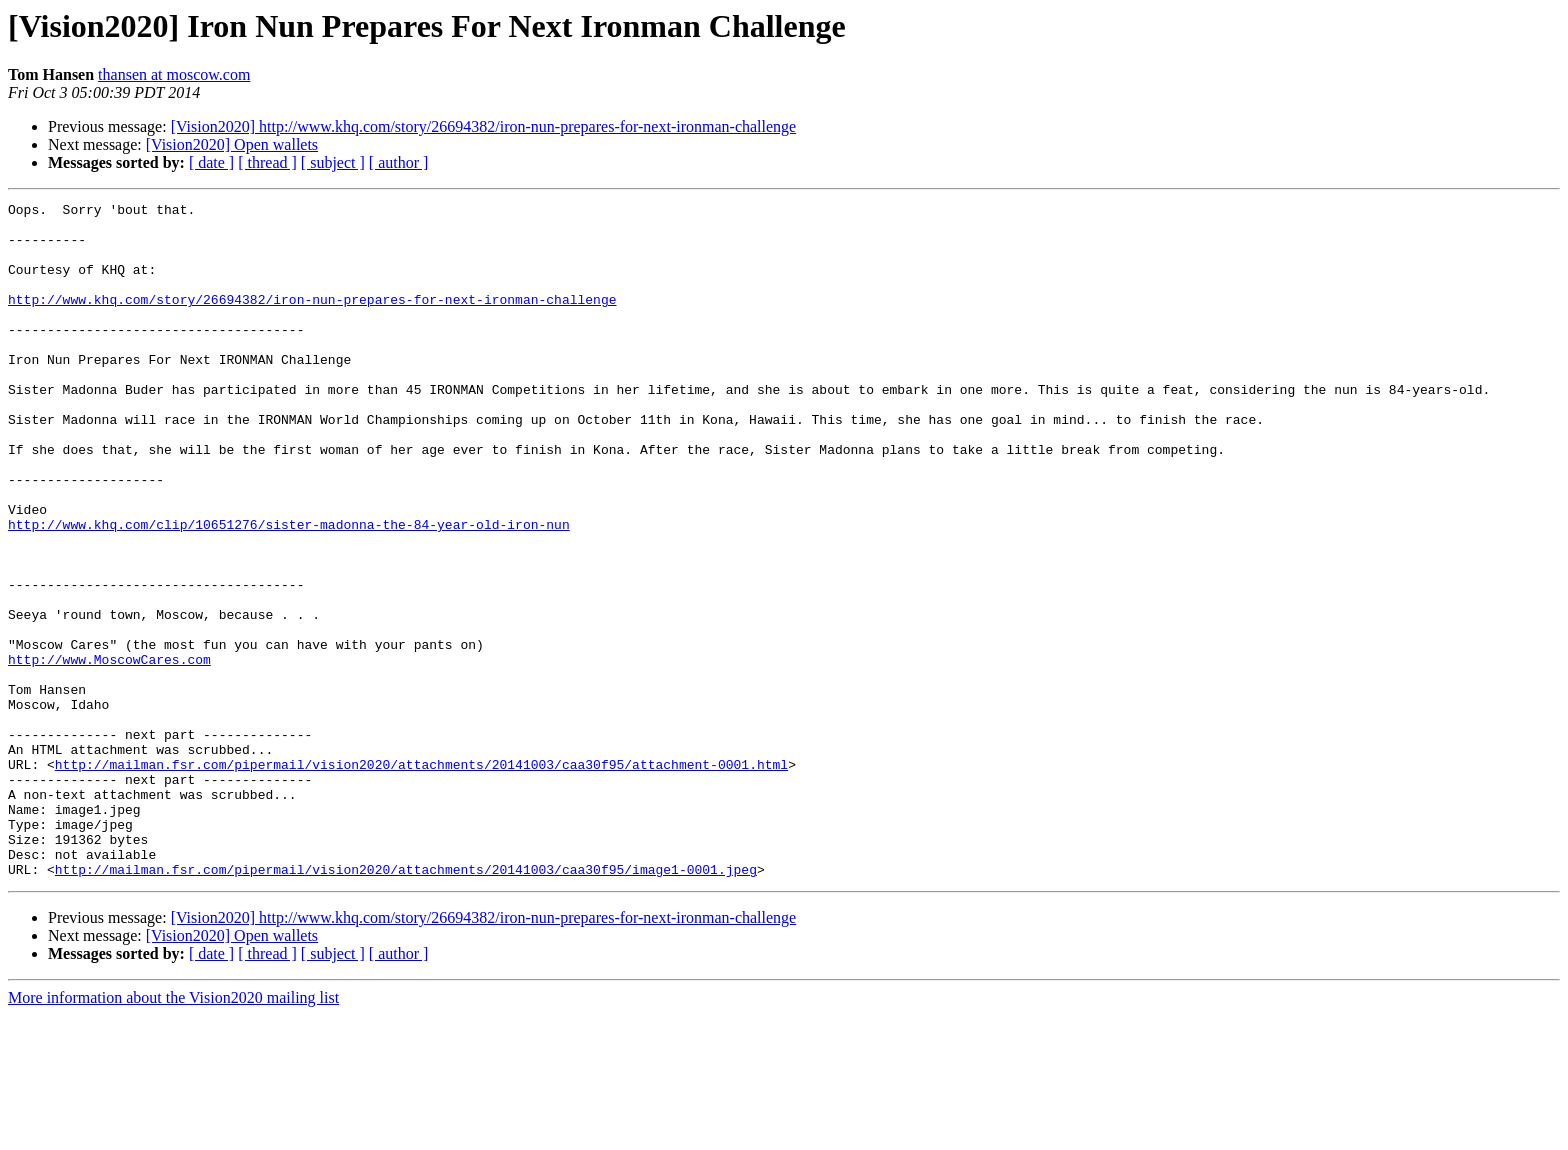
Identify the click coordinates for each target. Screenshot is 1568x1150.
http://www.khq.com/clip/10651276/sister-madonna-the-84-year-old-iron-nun (289, 590)
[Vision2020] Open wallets (232, 144)
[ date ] (211, 162)
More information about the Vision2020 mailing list (173, 1132)
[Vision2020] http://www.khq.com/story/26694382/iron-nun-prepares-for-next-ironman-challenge (484, 126)
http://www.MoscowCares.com (109, 752)
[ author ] (399, 162)
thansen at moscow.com (174, 74)
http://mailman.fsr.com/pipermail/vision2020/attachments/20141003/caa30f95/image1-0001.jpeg (406, 1004)
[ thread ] (267, 162)
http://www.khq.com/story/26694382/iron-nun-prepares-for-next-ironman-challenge (312, 320)
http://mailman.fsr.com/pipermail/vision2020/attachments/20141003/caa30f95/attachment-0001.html (421, 878)
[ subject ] (333, 162)
